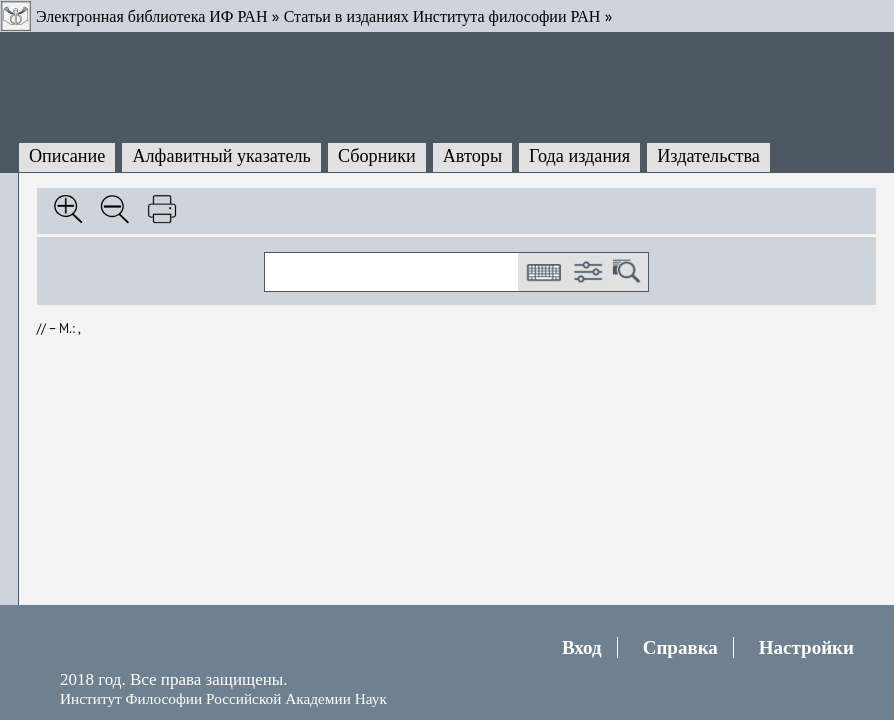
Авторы (472, 156)
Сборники (377, 156)
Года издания (579, 156)
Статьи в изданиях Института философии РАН (442, 16)
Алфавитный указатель (221, 156)
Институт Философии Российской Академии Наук (223, 698)
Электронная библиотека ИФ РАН (151, 16)
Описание (67, 156)
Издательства (708, 156)
